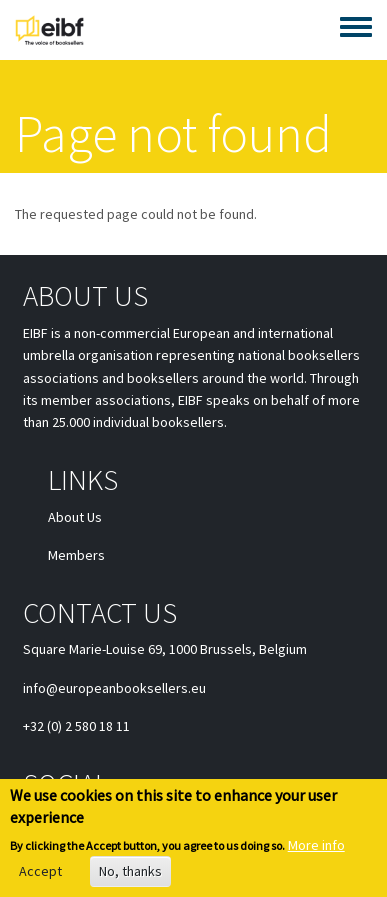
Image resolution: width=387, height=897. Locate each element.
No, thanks (130, 876)
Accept (40, 876)
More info (316, 850)
